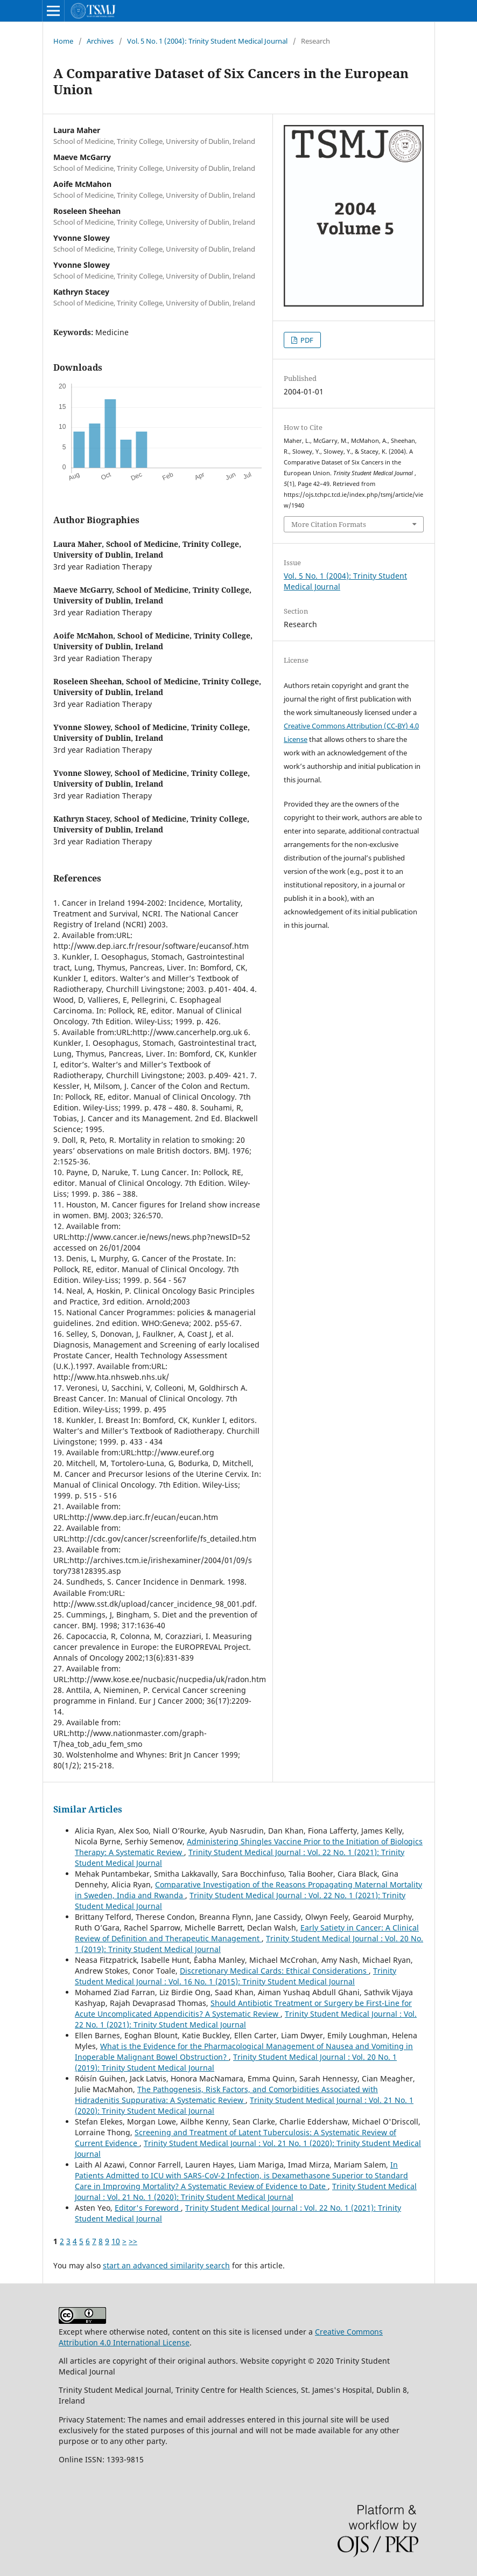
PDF (306, 340)
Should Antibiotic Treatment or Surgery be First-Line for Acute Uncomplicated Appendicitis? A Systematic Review (243, 2008)
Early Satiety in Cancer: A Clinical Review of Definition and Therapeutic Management (247, 1932)
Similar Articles (87, 1809)
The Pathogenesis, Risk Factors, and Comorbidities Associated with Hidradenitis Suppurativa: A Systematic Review (226, 2094)
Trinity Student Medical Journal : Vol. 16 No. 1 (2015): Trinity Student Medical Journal (235, 1976)
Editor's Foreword (148, 2208)
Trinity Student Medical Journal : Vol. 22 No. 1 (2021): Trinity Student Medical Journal (246, 2019)
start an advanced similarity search (166, 2265)
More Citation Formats (328, 524)
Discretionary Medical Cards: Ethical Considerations (274, 1971)
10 (115, 2241)
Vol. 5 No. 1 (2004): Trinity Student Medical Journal (207, 41)
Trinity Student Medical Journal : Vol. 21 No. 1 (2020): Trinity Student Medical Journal (246, 2191)
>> (133, 2241)
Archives (100, 41)
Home (63, 41)
